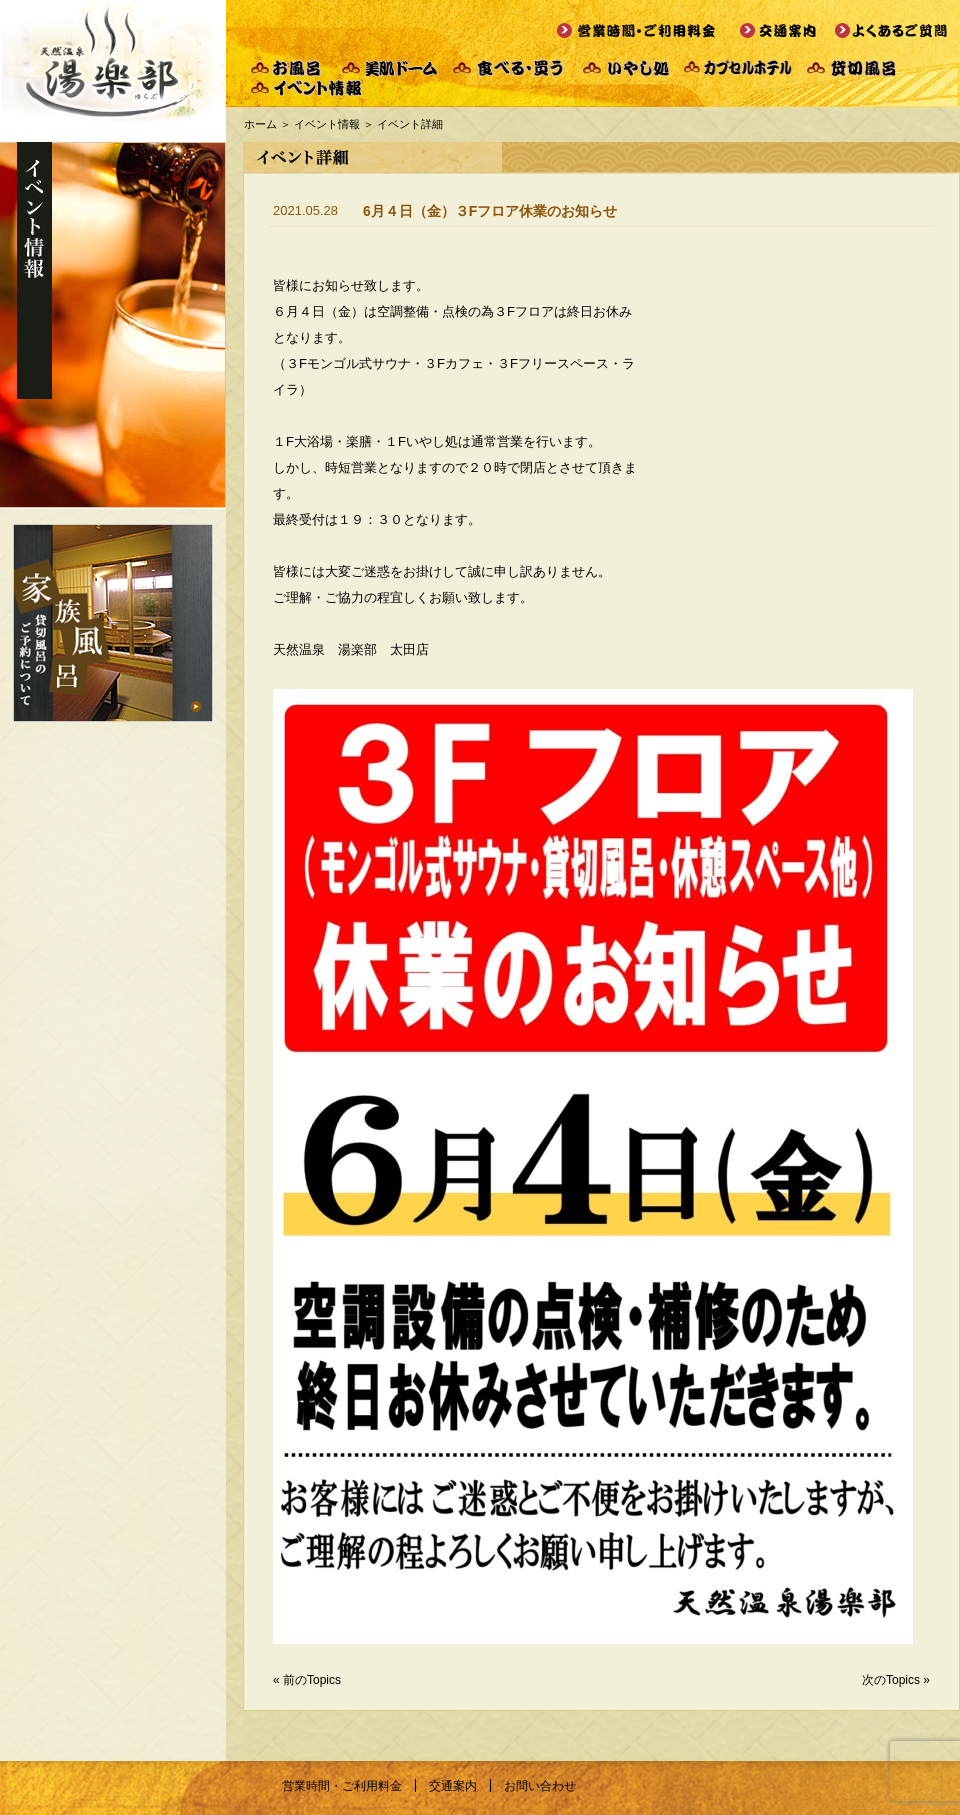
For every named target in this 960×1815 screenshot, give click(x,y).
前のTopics (312, 1680)
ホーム (260, 124)
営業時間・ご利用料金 (342, 1786)
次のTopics (891, 1680)
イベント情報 (327, 124)
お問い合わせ (540, 1786)
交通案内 (453, 1786)
